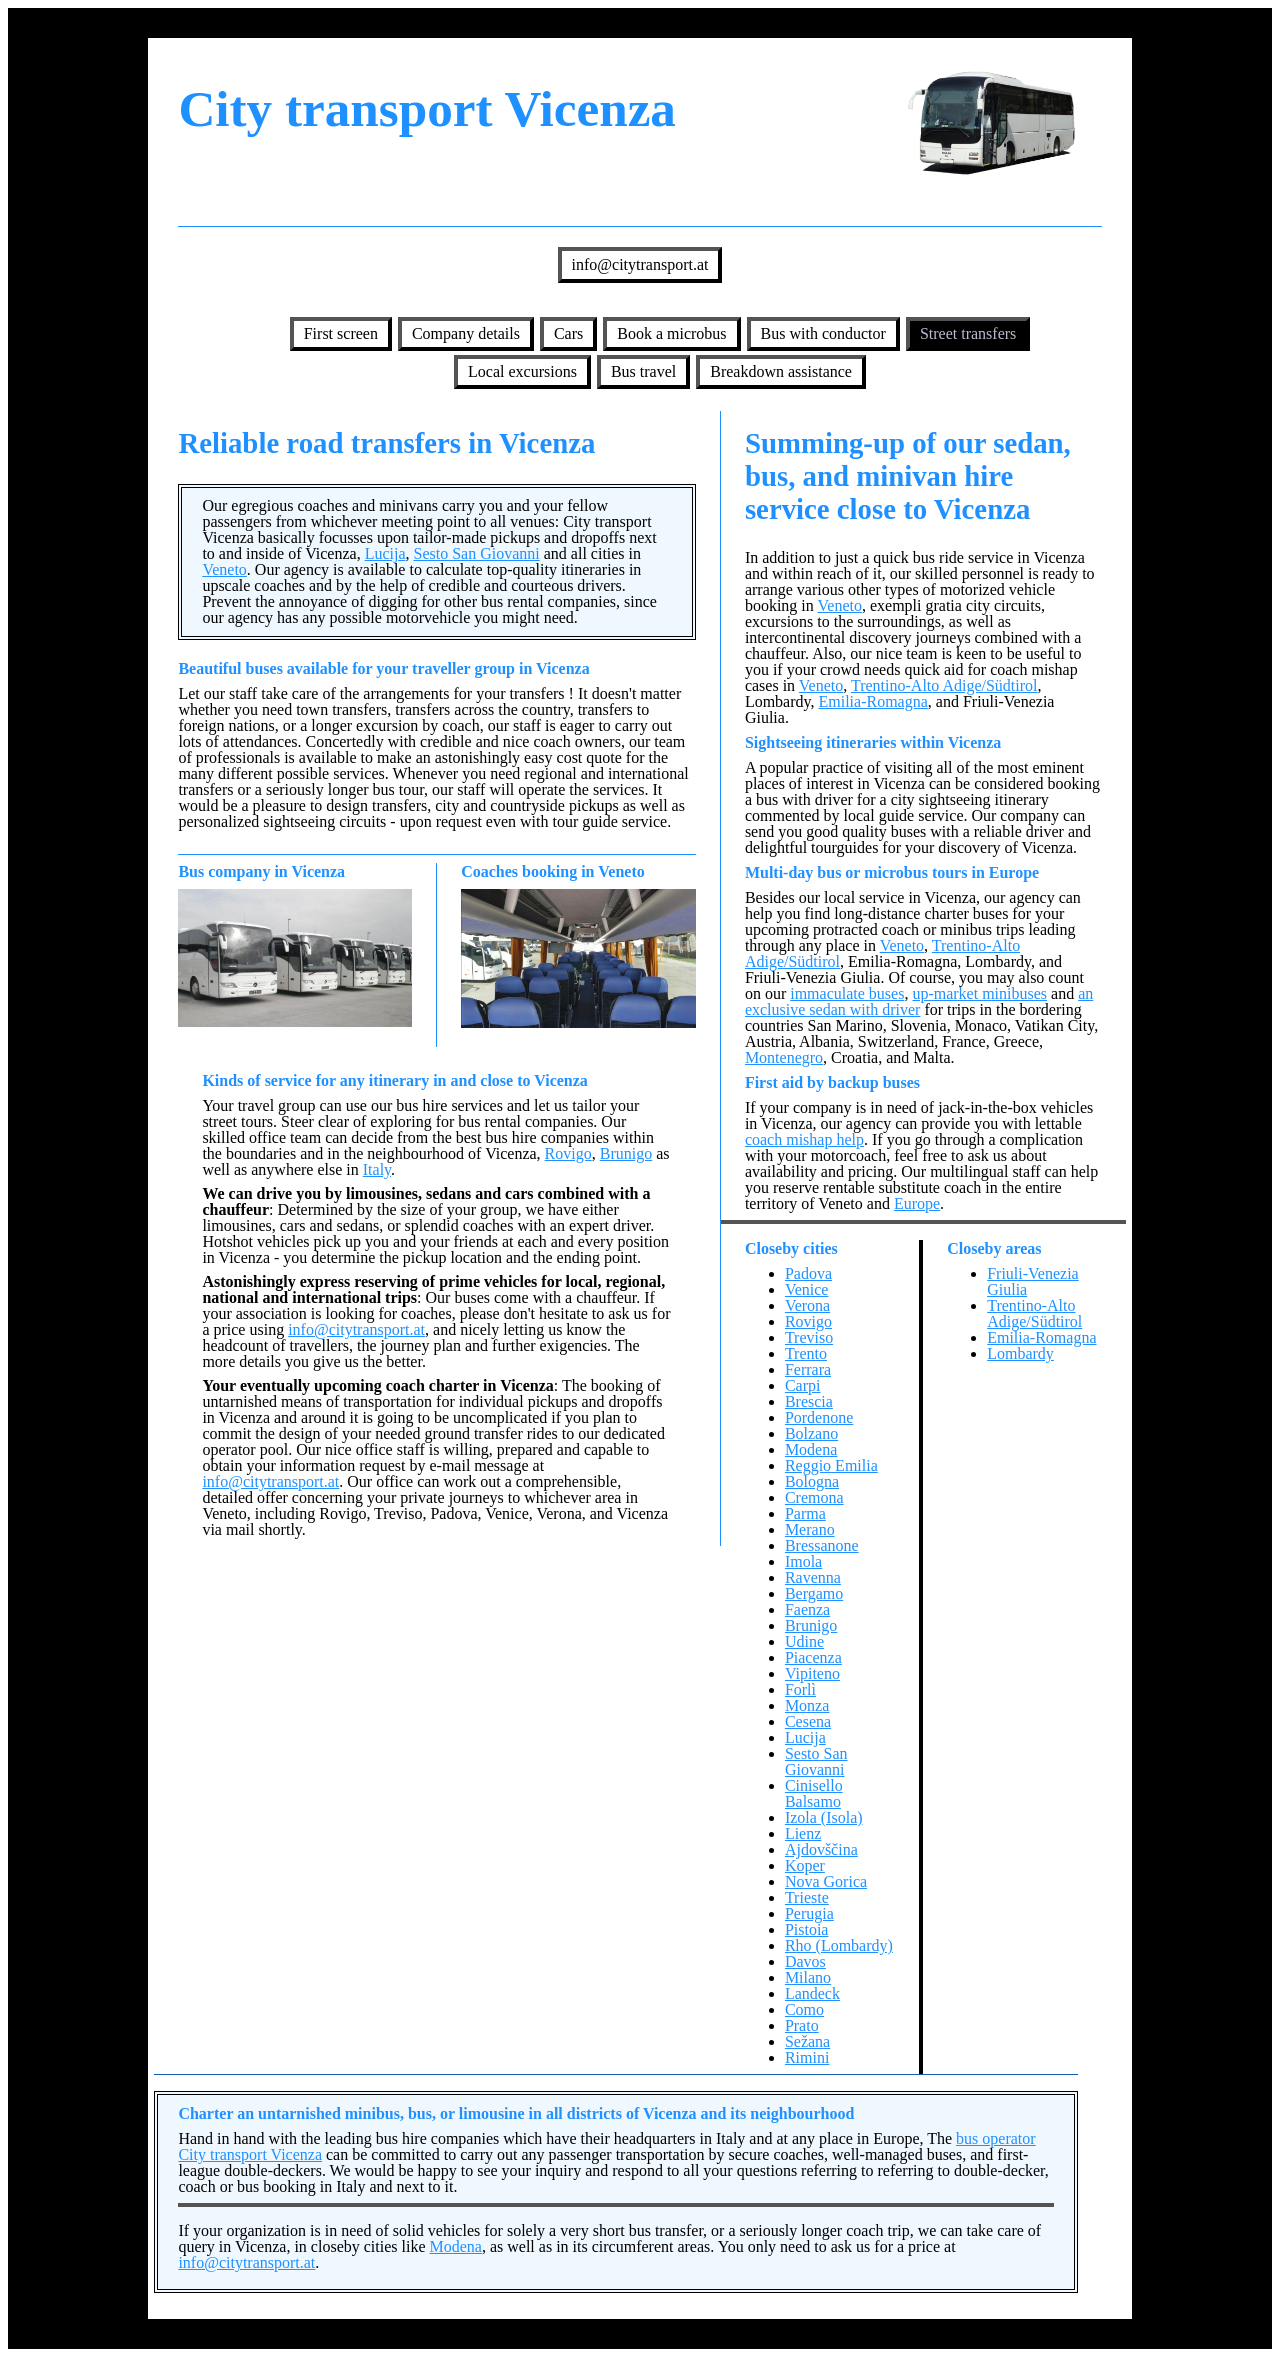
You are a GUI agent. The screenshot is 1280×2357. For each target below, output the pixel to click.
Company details (466, 333)
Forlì (800, 1689)
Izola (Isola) (824, 1817)
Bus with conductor (823, 333)
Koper (805, 1865)
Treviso (809, 1337)
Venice (807, 1289)
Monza (807, 1705)
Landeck (812, 1993)
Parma (805, 1513)
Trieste (807, 1897)
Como (804, 2009)
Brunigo (626, 1153)
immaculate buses (847, 993)
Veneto (224, 569)
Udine (804, 1641)
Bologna (812, 1481)
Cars (568, 333)
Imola (803, 1561)
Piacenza (813, 1657)
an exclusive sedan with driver (919, 1001)
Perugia (809, 1913)
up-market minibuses (979, 993)
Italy (377, 1169)
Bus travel (643, 371)
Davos (805, 1961)
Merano (810, 1529)
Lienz (803, 1833)
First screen (341, 333)
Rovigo (568, 1153)
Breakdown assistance (781, 371)
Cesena (808, 1721)
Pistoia (807, 1929)
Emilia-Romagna (873, 701)
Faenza (807, 1609)
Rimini (807, 2057)
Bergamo (814, 1593)
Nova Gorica (826, 1881)
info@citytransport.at (640, 264)
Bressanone (822, 1545)
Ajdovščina (821, 1849)
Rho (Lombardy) (839, 1945)
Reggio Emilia (831, 1465)
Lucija (385, 553)
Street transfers (968, 333)
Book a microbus (671, 333)
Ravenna (813, 1577)
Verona (807, 1305)
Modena (811, 1449)
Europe (917, 1203)
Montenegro (784, 1057)
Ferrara (808, 1369)
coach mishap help (804, 1139)
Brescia (809, 1401)
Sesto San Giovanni (477, 553)
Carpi (803, 1385)
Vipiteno (812, 1673)
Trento (806, 1353)
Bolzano (811, 1433)
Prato (802, 2025)
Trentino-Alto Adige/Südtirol (944, 685)
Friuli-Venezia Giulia (1033, 1281)
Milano (808, 1977)
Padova (808, 1273)
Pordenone (819, 1417)
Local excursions (522, 371)
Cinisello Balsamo (814, 1793)
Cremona (814, 1497)
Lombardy (1020, 1353)
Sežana (807, 2041)
